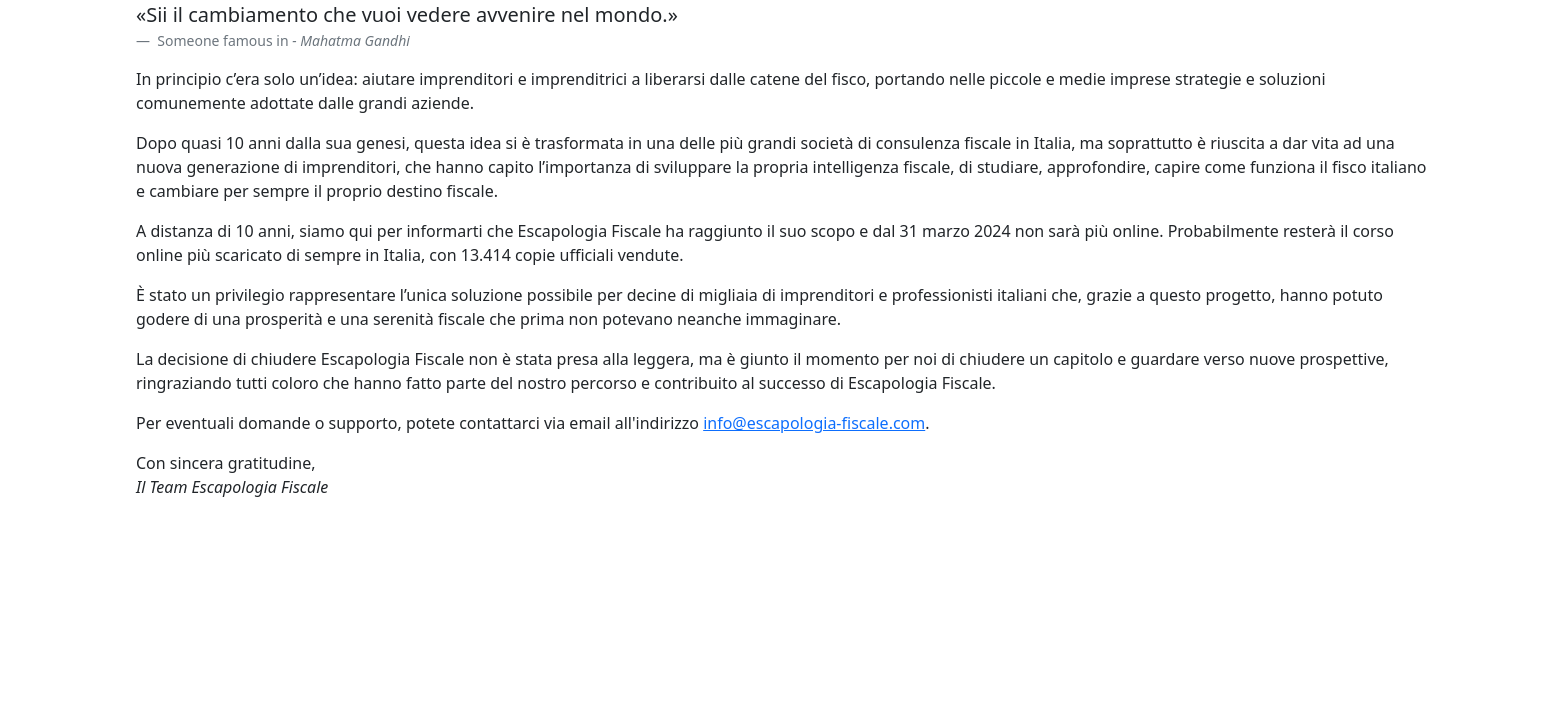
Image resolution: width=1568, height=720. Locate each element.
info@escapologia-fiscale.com (814, 423)
